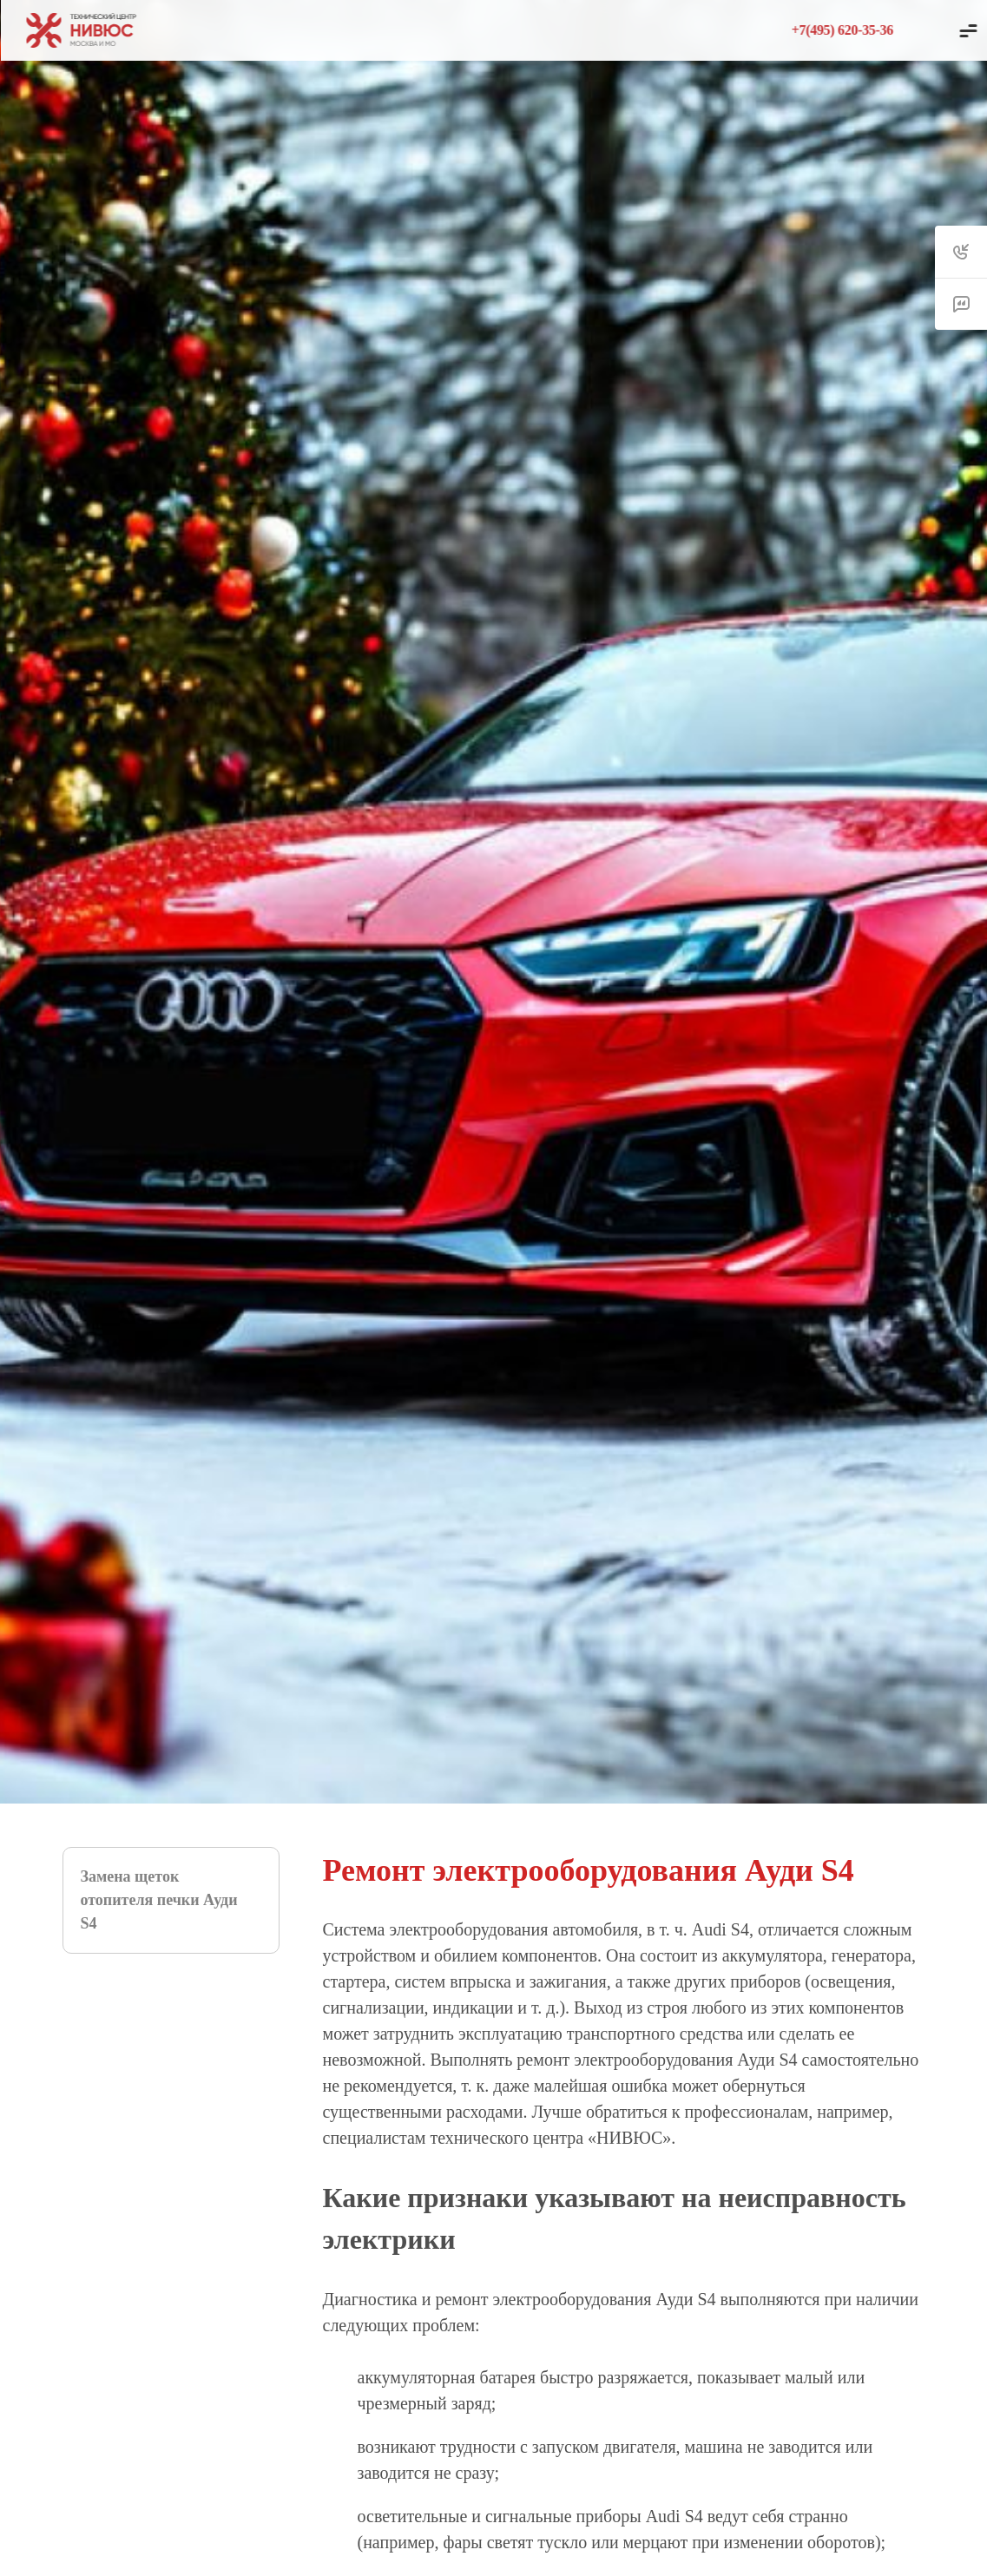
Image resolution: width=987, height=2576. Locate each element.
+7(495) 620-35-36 (842, 30)
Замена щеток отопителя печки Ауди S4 (159, 1900)
